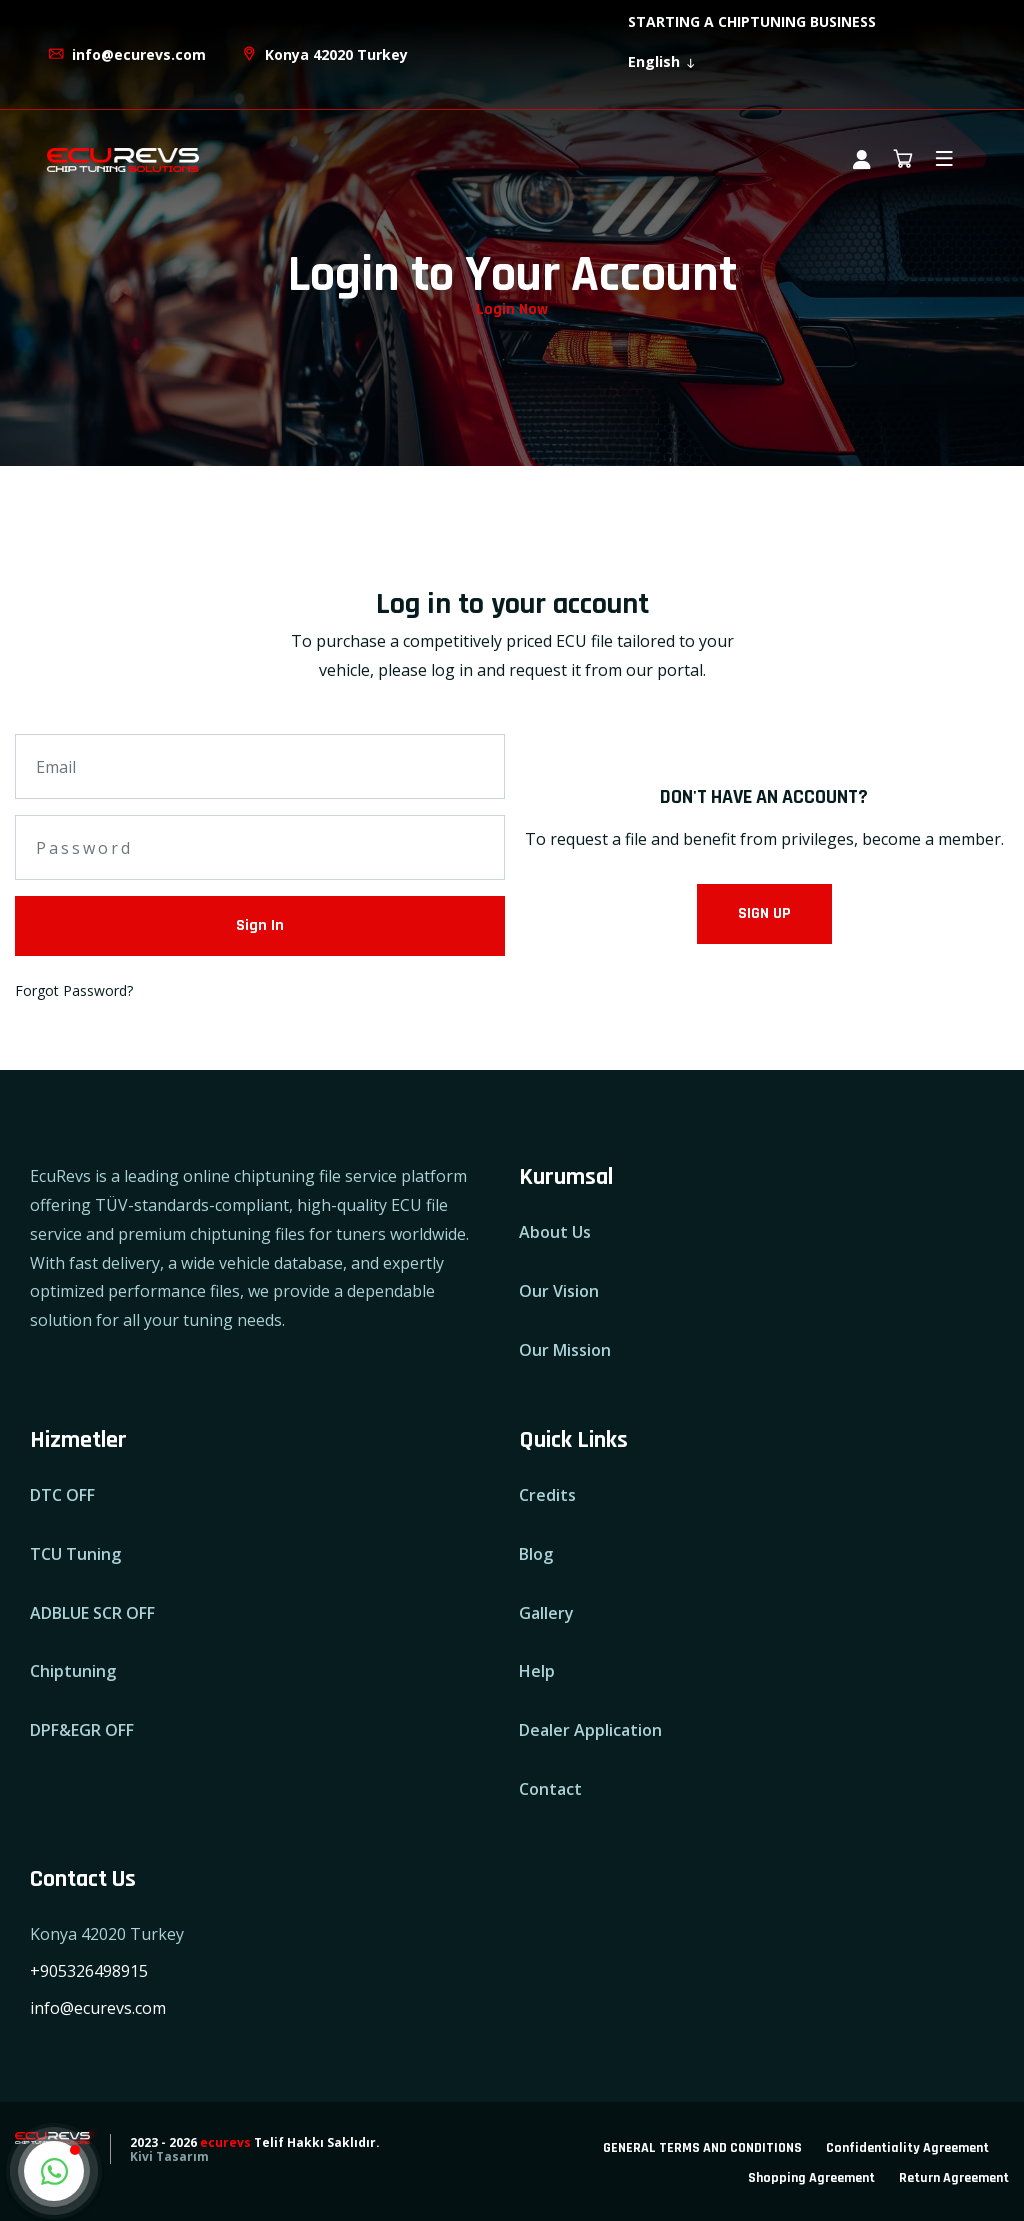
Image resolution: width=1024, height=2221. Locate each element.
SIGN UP (764, 913)
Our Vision (559, 1291)
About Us (555, 1232)
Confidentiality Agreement (907, 2148)
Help (537, 1671)
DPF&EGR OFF (82, 1730)
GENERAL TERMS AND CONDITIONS (702, 2148)
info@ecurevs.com (126, 54)
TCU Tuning (75, 1554)
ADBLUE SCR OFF (92, 1613)
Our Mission (565, 1350)
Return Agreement (954, 2178)
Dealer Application (590, 1730)
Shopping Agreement (811, 2178)
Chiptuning (73, 1671)
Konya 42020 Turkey (324, 54)
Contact (550, 1789)
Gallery (546, 1613)
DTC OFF (62, 1495)
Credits (547, 1495)
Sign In (260, 925)
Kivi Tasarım (169, 2156)
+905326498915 (89, 1971)
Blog (536, 1554)
